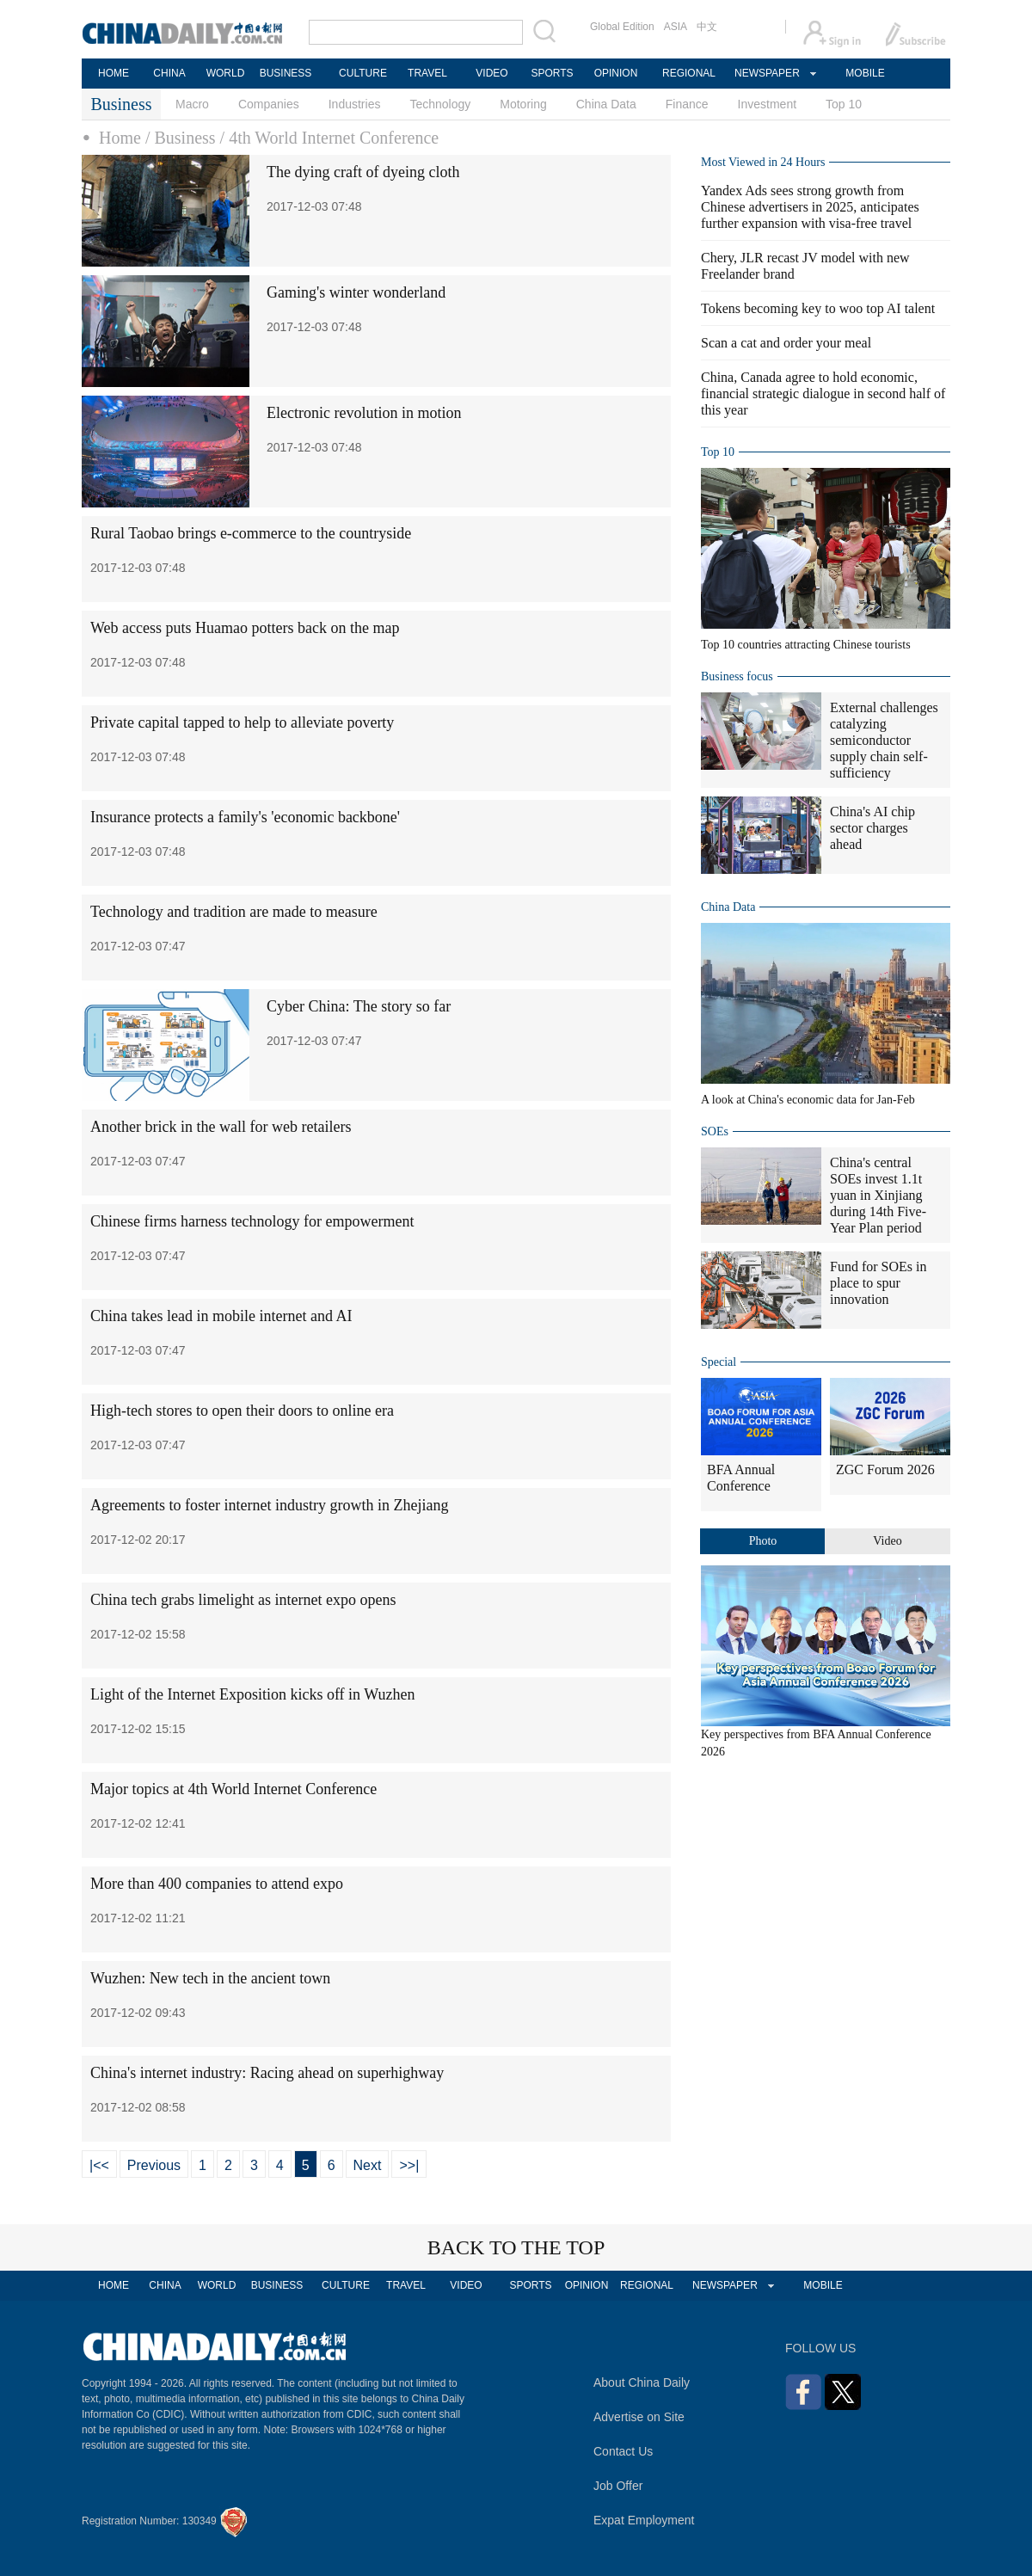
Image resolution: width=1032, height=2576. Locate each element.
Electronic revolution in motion (364, 412)
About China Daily (641, 2382)
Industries (355, 104)
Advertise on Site (639, 2417)
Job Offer (617, 2486)
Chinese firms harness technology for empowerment (252, 1221)
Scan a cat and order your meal (786, 342)
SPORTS (552, 73)
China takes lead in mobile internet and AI (221, 1316)
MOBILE (864, 73)
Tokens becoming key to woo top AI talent (818, 308)
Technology (439, 104)
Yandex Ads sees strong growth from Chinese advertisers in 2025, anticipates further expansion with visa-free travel (810, 207)
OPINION (616, 73)
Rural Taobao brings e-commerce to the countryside (250, 533)
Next (367, 2165)
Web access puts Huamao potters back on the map (244, 627)
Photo (763, 1540)
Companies (268, 104)
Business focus (737, 676)
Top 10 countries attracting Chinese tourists (806, 644)
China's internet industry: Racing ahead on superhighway (267, 2072)
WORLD (225, 73)
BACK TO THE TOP (516, 2247)
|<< (99, 2165)
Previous (154, 2165)
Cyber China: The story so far (359, 1006)
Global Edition (622, 27)
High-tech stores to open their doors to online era (242, 1410)
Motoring (523, 104)
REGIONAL (689, 73)
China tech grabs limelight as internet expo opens (243, 1599)
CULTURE (363, 73)
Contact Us (623, 2451)
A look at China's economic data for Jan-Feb (808, 1099)
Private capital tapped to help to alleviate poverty (242, 722)
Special (718, 1362)
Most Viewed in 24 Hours (763, 162)
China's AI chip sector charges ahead (872, 827)
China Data (606, 104)
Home (120, 137)
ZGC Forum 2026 (885, 1469)
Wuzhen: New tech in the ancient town (210, 1978)
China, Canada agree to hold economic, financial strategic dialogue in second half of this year (823, 393)
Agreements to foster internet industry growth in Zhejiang (269, 1505)
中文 (707, 27)
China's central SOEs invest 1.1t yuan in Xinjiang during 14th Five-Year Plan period (878, 1195)
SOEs (714, 1131)
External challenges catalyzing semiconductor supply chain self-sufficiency (884, 740)
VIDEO (491, 73)
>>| (409, 2165)
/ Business (180, 137)
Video (887, 1540)
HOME (113, 73)
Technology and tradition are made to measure (234, 911)
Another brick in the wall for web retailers (220, 1126)
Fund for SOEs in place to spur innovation (878, 1282)
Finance (687, 104)
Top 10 (844, 104)
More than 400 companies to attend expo (216, 1883)
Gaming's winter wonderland (356, 292)
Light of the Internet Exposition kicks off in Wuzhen (252, 1694)
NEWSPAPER (766, 73)
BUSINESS (286, 73)
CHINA (169, 73)
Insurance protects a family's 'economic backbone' (245, 817)
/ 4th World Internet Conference (329, 137)
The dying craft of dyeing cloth (363, 172)
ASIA (675, 27)
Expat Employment (644, 2520)
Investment (767, 104)
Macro (192, 104)
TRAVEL (427, 73)
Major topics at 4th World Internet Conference (233, 1789)
